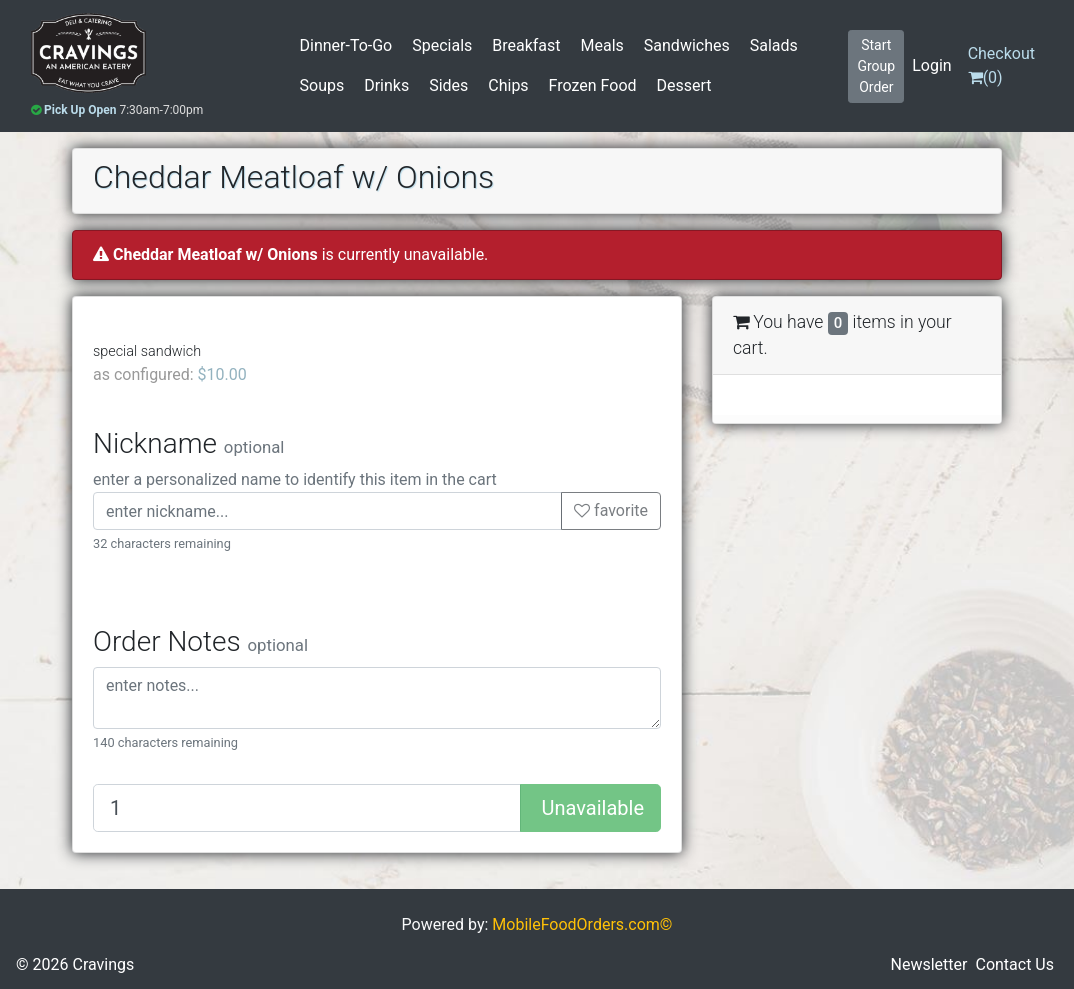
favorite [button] (611, 510)
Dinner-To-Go (346, 45)
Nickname (188, 443)
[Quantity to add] (307, 808)
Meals (602, 45)
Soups (322, 85)
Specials (442, 45)
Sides (448, 85)
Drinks (386, 85)
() (1001, 65)
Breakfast (526, 45)
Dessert (684, 85)
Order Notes (200, 641)
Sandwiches (687, 45)
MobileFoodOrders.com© (582, 940)
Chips (508, 85)
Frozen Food (593, 85)
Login (931, 65)
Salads (774, 45)
